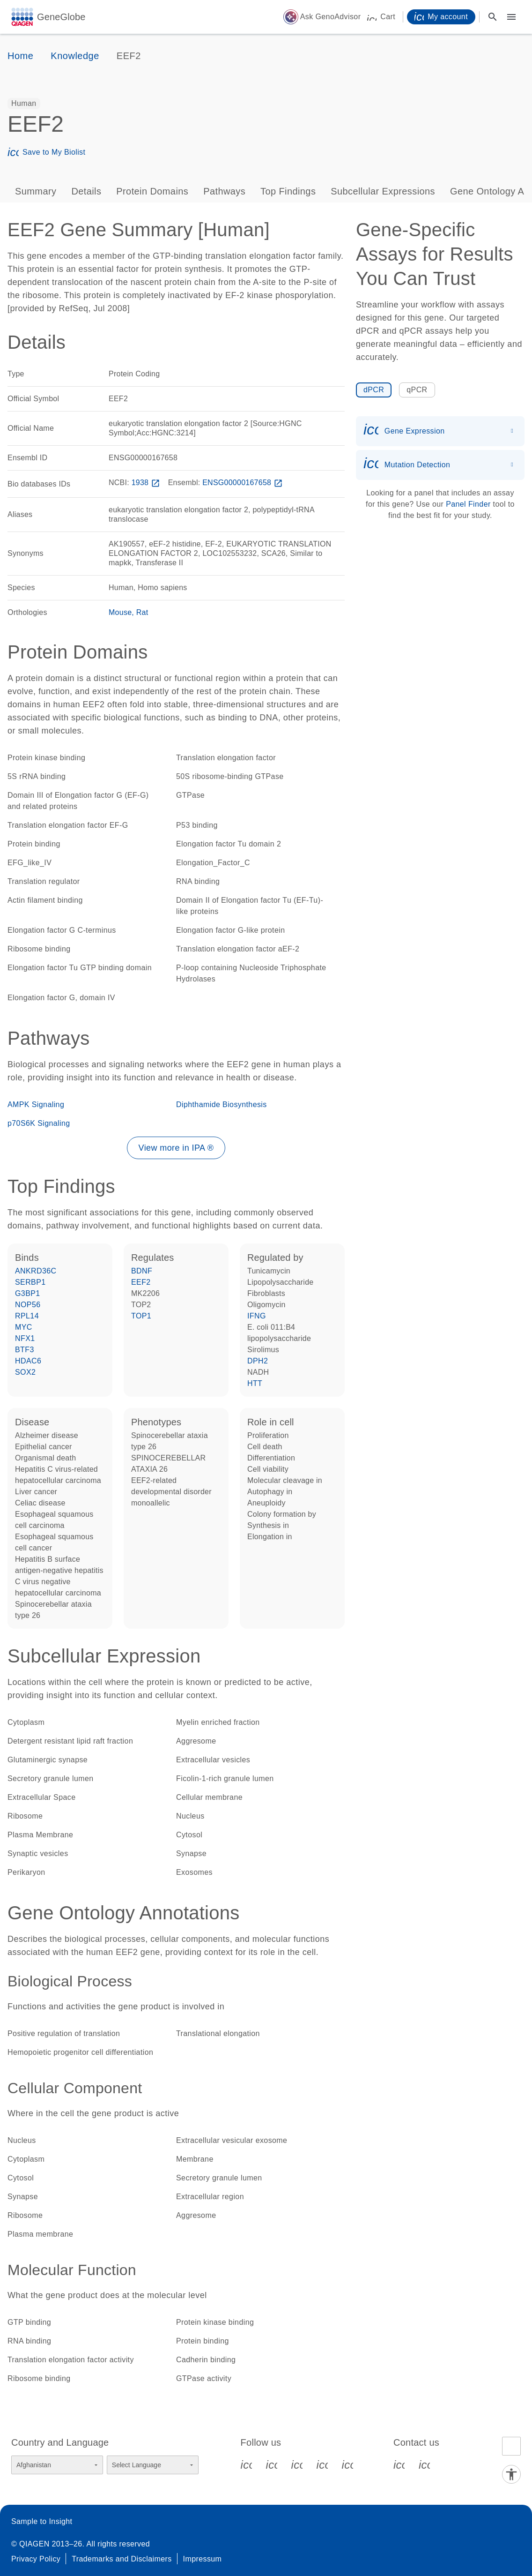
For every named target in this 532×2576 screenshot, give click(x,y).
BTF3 (24, 1350)
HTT (254, 1383)
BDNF (141, 1271)
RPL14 (27, 1316)
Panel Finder (468, 504)
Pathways (224, 191)
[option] (24, 103)
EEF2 (141, 1282)
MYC (23, 1327)
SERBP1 (30, 1282)
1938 (147, 483)
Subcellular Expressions (383, 191)
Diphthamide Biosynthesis (221, 1104)
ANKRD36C (36, 1271)
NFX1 (25, 1338)
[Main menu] (511, 16)
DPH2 (257, 1361)
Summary (35, 191)
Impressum (202, 2559)
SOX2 (25, 1372)
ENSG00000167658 (243, 483)
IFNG (256, 1316)
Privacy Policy (35, 2559)
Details (86, 191)
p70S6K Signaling (38, 1123)
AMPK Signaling (35, 1104)
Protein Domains (152, 191)
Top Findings (288, 191)
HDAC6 (28, 1361)
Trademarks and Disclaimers (121, 2559)
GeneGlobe (61, 17)
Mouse (120, 612)
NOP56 (27, 1305)
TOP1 (141, 1316)
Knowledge (75, 56)
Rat (142, 612)
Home (20, 56)
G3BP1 (27, 1293)
